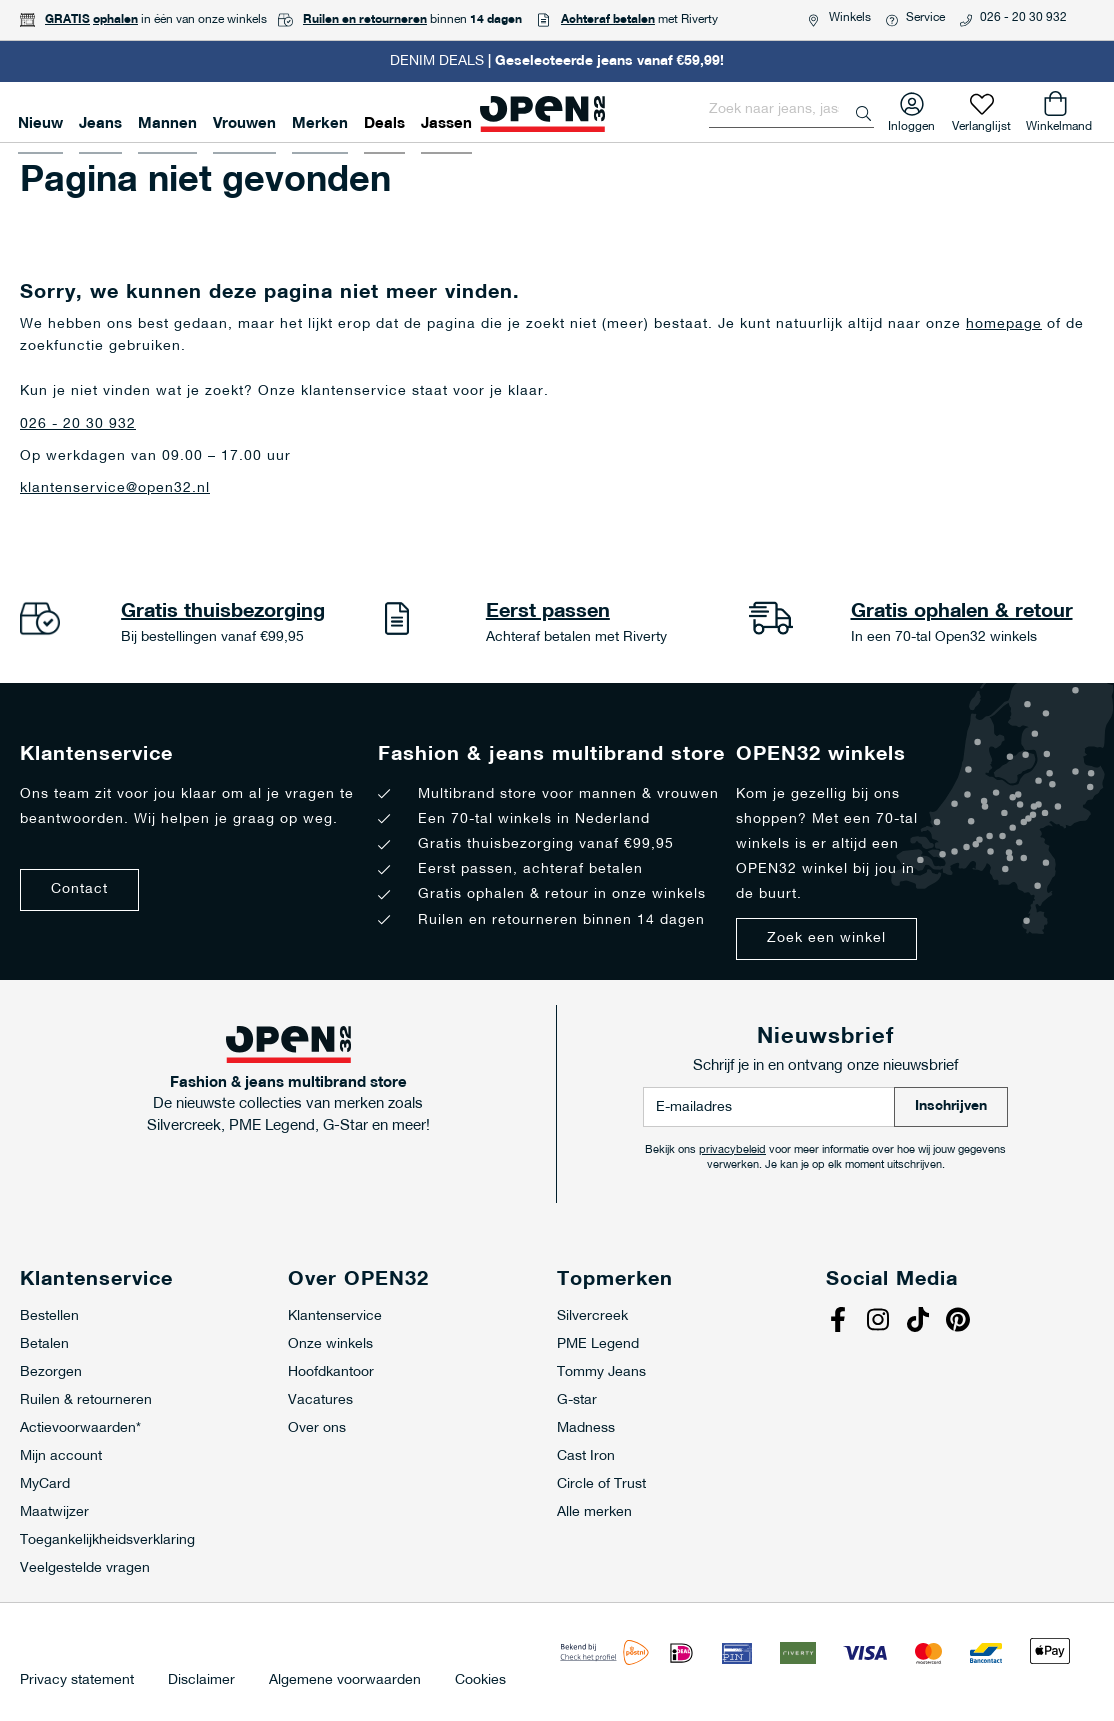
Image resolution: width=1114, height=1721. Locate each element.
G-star (577, 1400)
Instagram (881, 1322)
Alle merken (594, 1512)
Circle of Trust (601, 1484)
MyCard (45, 1484)
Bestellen (49, 1316)
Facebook (841, 1322)
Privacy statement (77, 1681)
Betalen (44, 1344)
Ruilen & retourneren (86, 1400)
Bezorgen (51, 1372)
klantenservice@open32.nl (115, 488)
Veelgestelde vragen (85, 1568)
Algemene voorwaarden (345, 1681)
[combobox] (791, 110)
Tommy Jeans (601, 1372)
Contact (79, 889)
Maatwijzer (54, 1512)
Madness (586, 1428)
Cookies (480, 1681)
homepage (1004, 324)
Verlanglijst (981, 122)
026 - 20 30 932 (1023, 18)
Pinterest (961, 1322)
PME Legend (598, 1344)
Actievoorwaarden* (80, 1428)
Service (925, 18)
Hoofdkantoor (331, 1372)
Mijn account (61, 1456)
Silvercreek (592, 1316)
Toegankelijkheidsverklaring (107, 1540)
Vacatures (320, 1400)
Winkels (850, 18)
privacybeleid (732, 1150)
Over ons (317, 1428)
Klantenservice (335, 1316)
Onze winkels (330, 1344)
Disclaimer (201, 1681)
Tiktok (921, 1322)
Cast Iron (586, 1456)
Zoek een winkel (826, 938)
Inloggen (911, 122)
